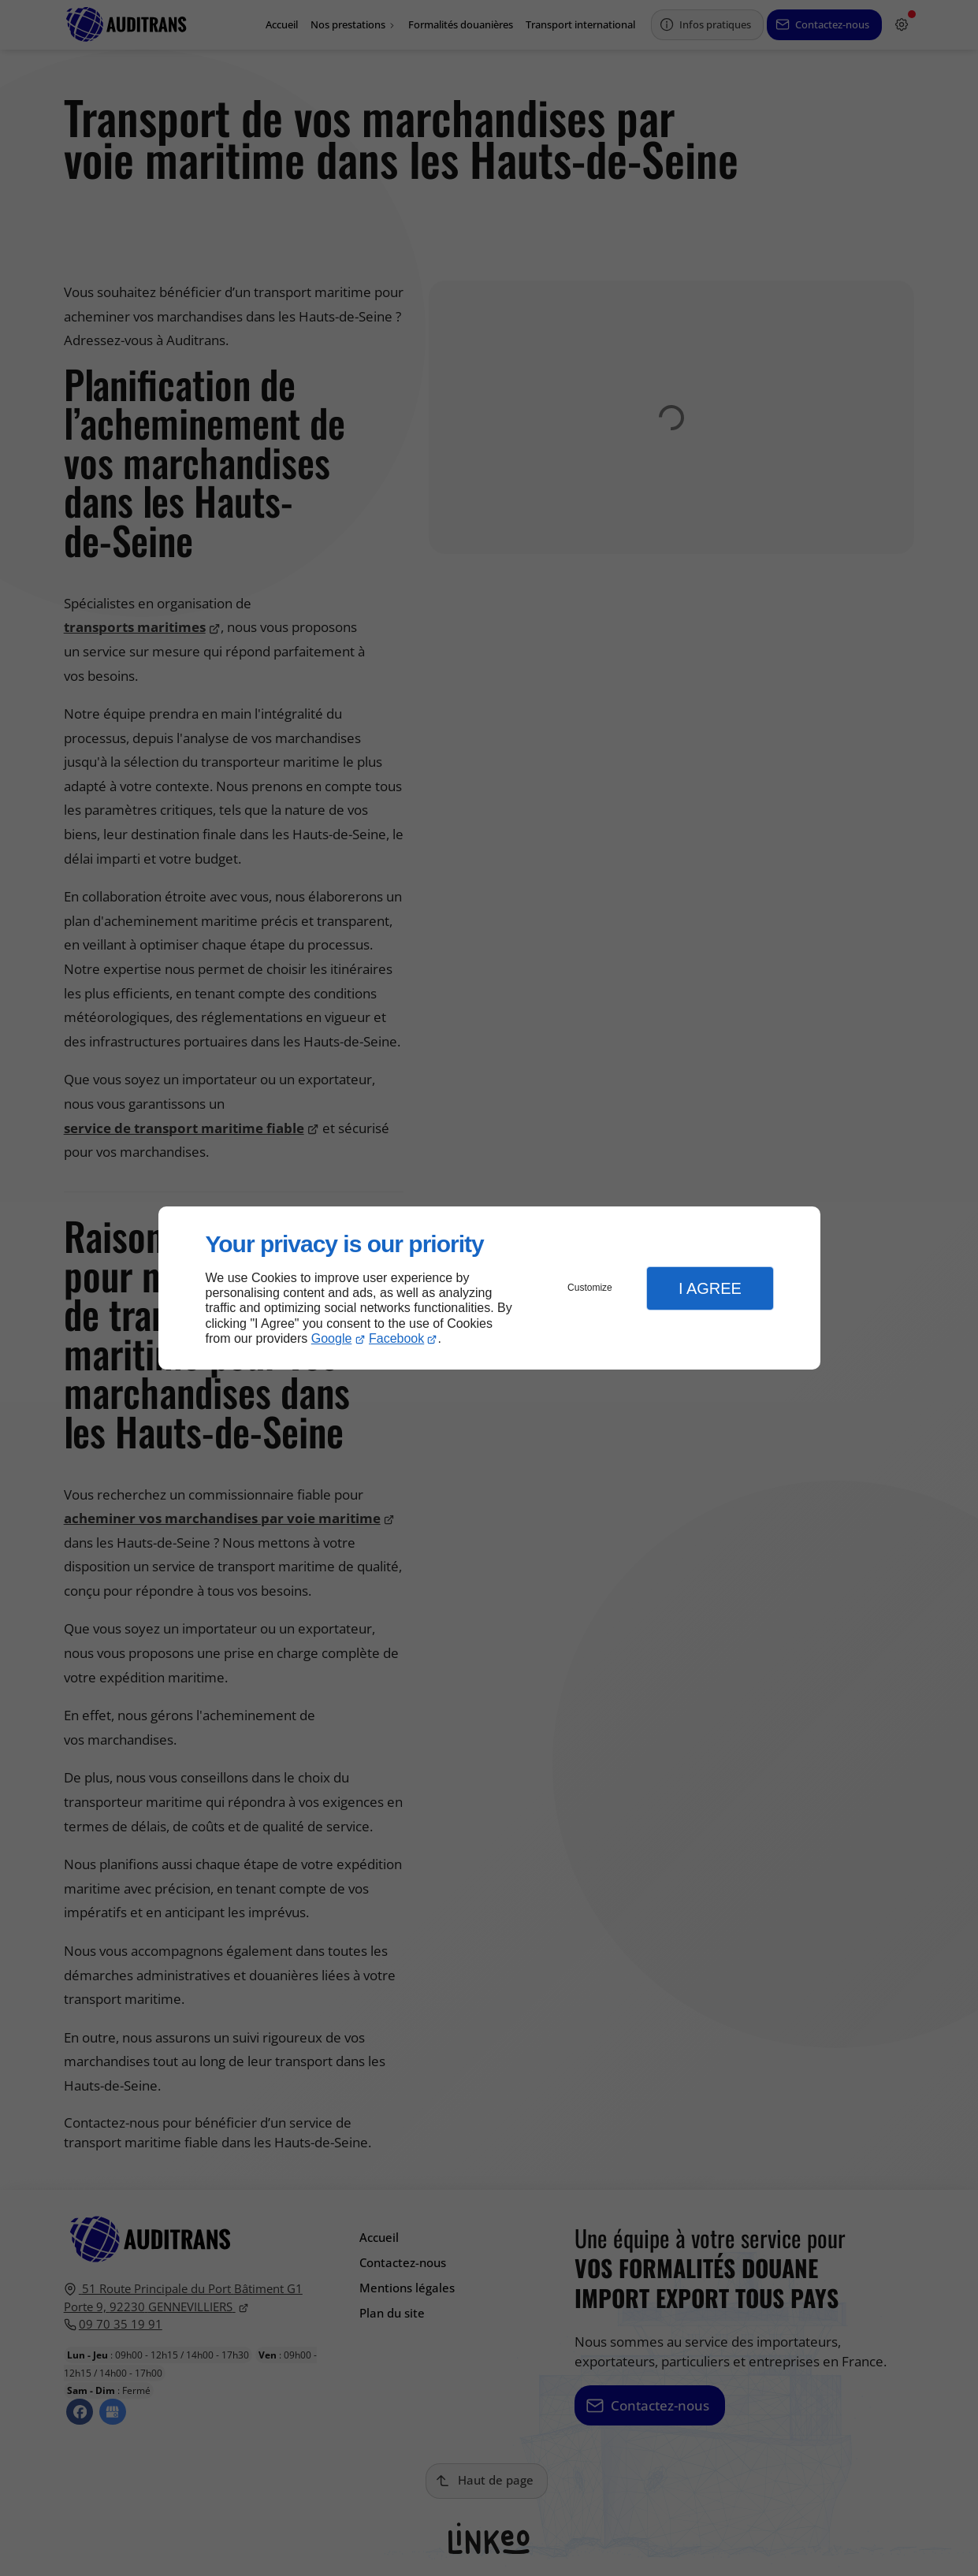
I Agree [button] (710, 1288)
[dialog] (489, 1288)
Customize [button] (589, 1287)
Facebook (396, 1338)
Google (331, 1338)
